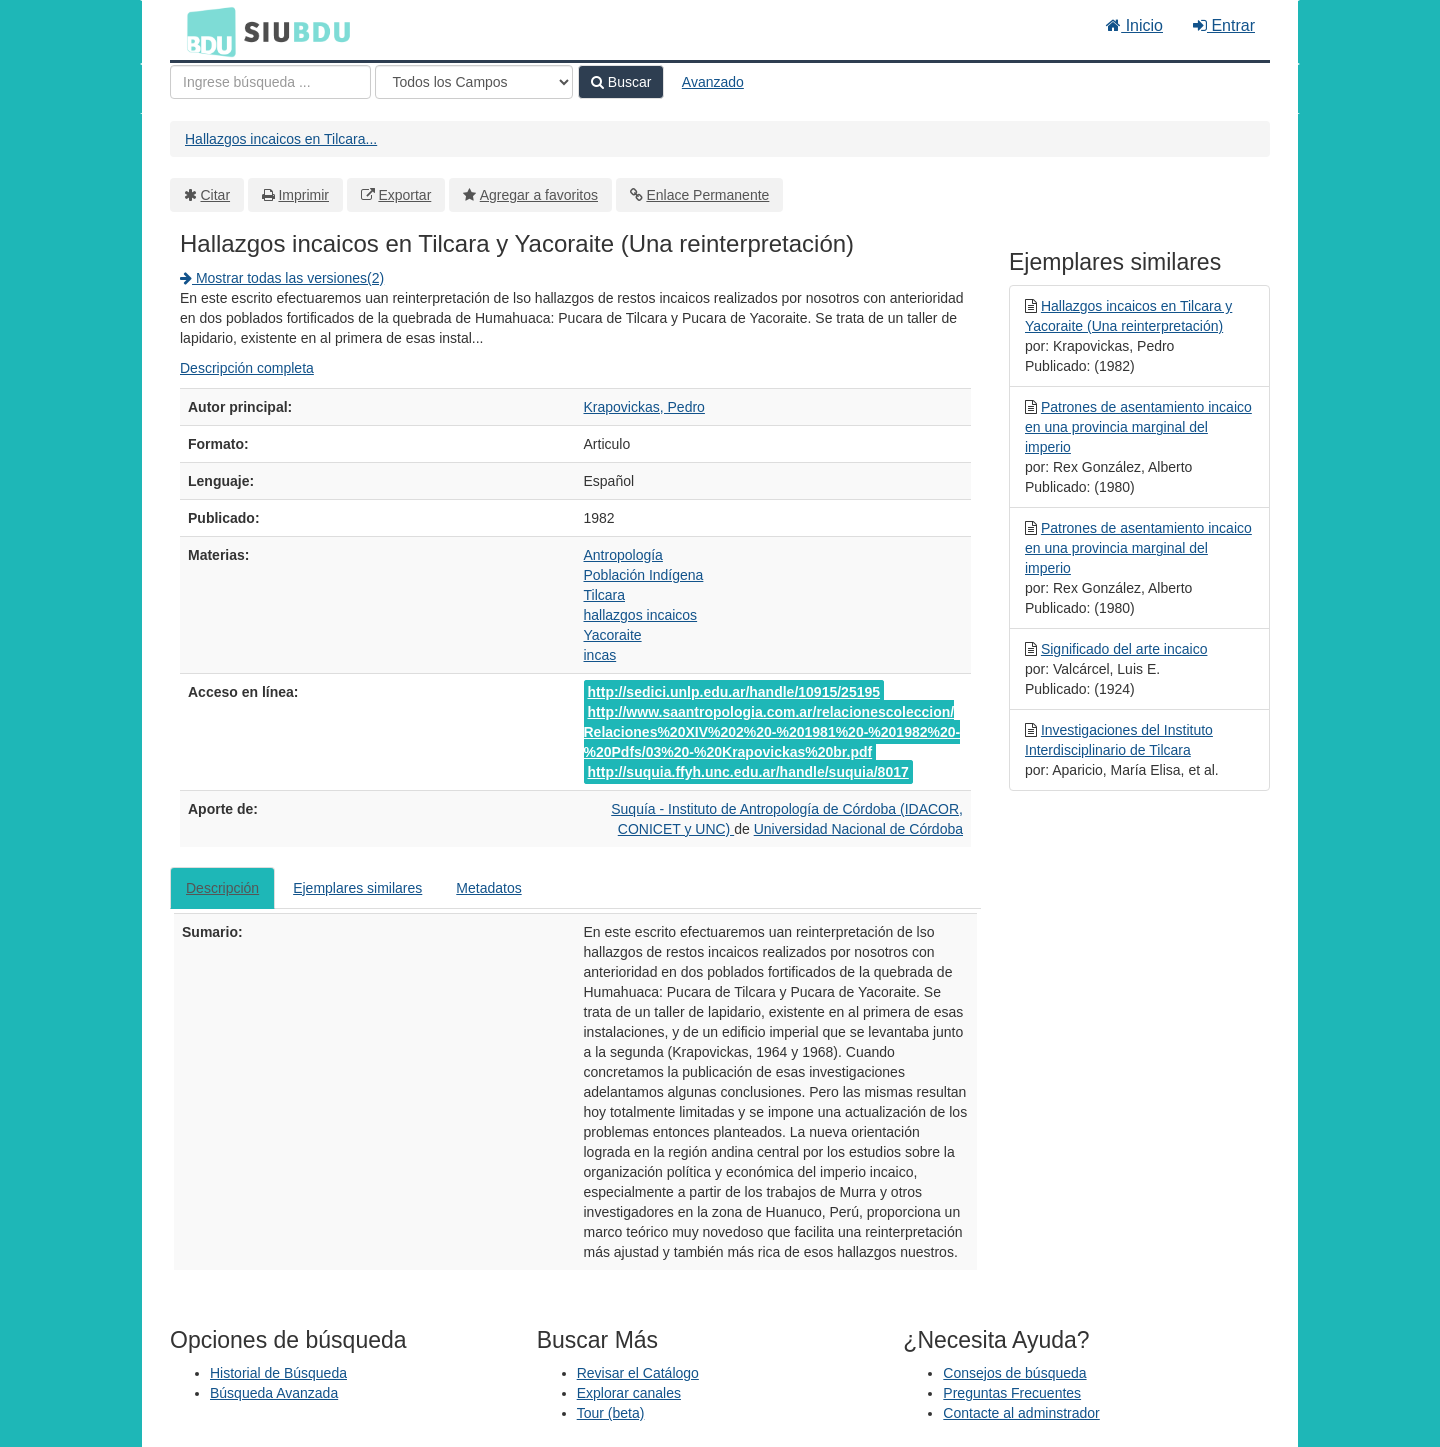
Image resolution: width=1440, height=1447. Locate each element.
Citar (216, 195)
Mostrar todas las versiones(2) (282, 278)
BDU (206, 31)
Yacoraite (613, 635)
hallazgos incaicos (641, 615)
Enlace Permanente (707, 195)
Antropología (623, 555)
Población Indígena (644, 575)
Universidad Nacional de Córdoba (858, 829)
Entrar (1224, 25)
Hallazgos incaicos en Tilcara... (281, 139)
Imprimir (303, 195)
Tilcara (605, 595)
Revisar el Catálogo (638, 1373)
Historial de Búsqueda (278, 1373)
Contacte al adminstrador (1021, 1413)
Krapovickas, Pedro (644, 407)
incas (600, 655)
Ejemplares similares (357, 888)
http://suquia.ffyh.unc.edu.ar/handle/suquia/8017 (748, 772)
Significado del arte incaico (1124, 649)
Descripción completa (247, 368)
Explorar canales (629, 1393)
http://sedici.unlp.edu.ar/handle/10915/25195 (734, 692)
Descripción (222, 888)
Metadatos (488, 888)
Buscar (621, 82)
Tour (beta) (611, 1413)
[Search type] (474, 82)
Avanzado (713, 82)
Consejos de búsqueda (1014, 1373)
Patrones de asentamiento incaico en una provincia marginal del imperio (1138, 427)
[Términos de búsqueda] (270, 82)
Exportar (404, 195)
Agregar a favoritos (539, 195)
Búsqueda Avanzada (274, 1393)
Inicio (1134, 25)
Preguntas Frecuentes (1012, 1393)
